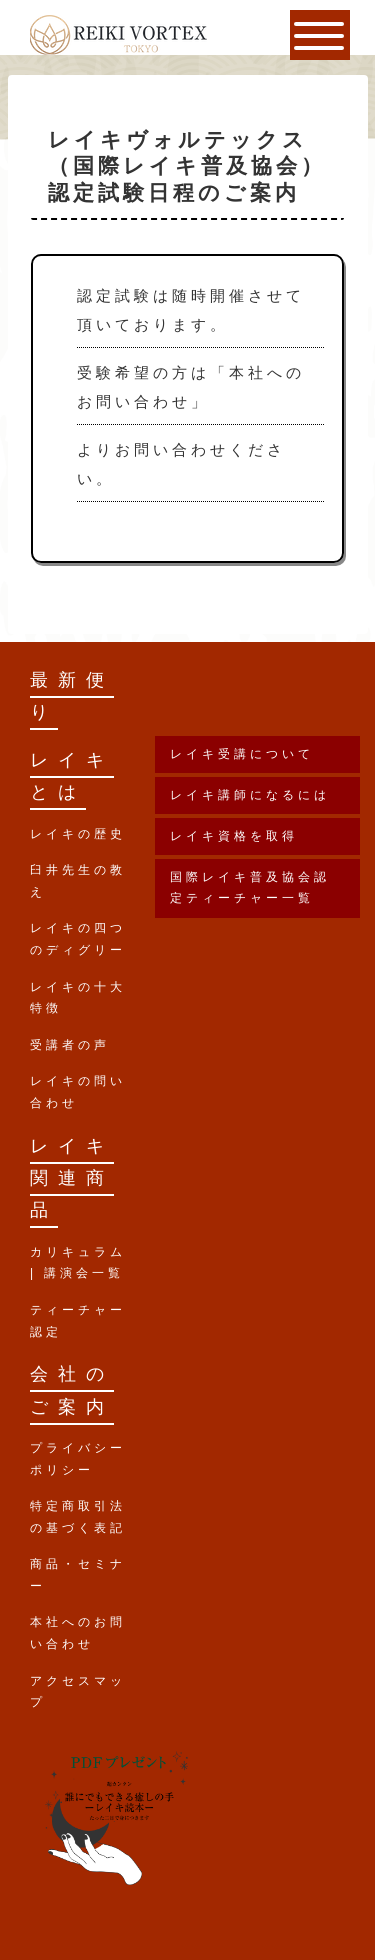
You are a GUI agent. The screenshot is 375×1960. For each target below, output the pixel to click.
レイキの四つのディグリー (78, 939)
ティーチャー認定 (78, 1321)
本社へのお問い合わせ (78, 1633)
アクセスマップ (78, 1692)
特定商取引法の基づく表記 (78, 1517)
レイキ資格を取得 (234, 836)
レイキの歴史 (78, 834)
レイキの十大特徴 (78, 998)
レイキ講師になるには (250, 795)
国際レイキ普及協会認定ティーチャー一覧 (250, 888)
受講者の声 (70, 1045)
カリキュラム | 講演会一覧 (78, 1263)
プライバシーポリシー (78, 1459)
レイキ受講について (242, 754)
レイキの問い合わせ (78, 1092)
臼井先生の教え (78, 881)
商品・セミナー (78, 1575)
